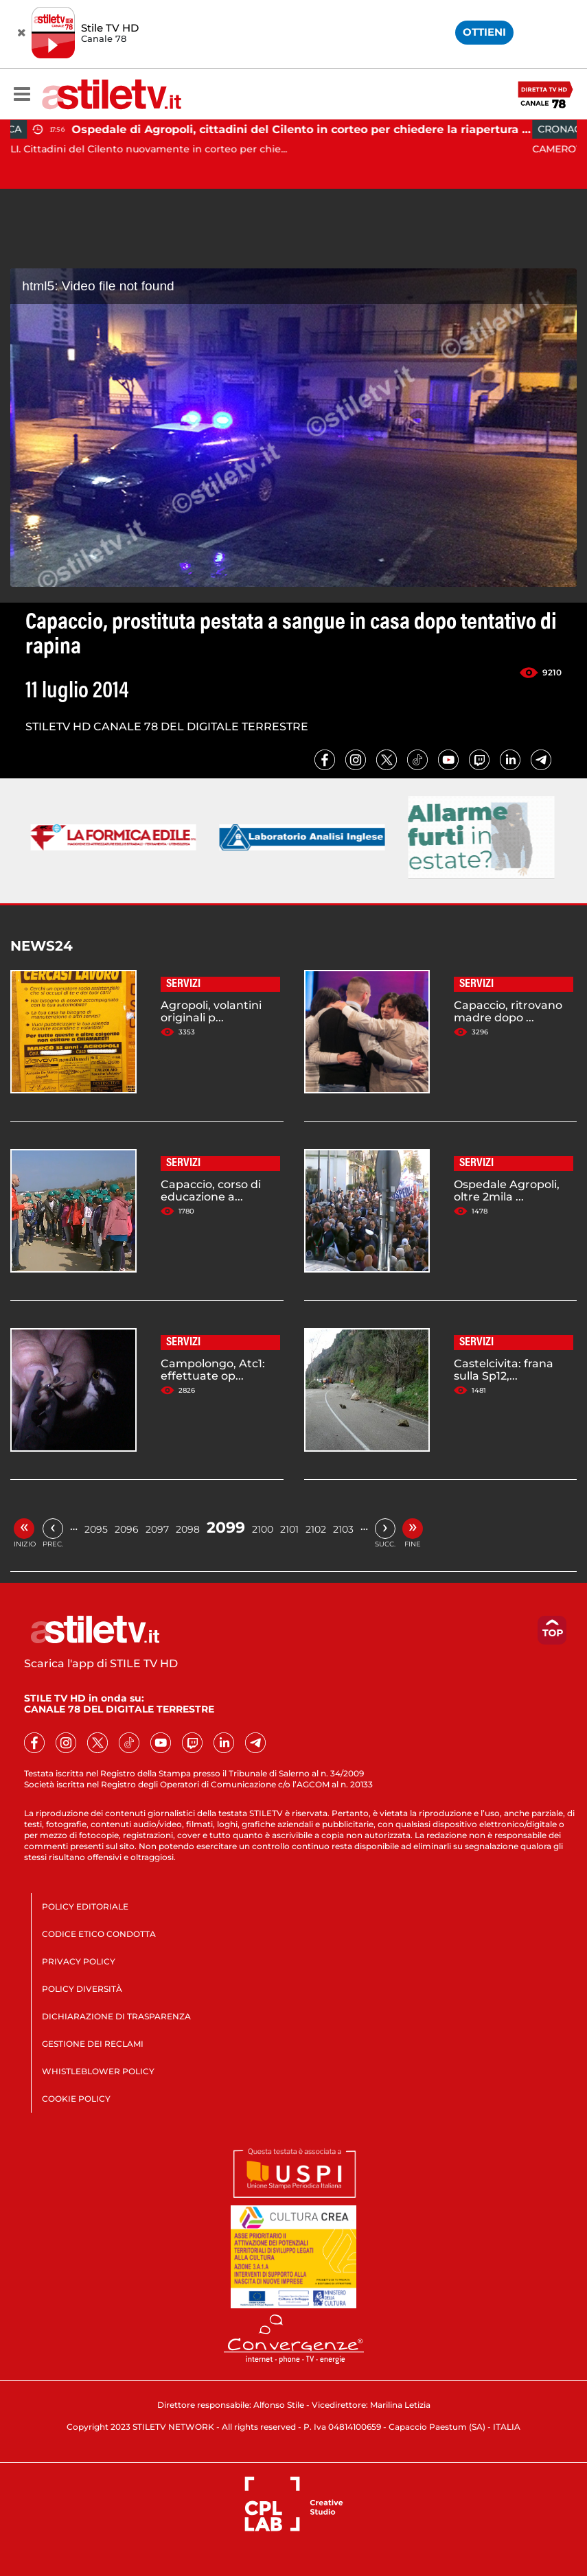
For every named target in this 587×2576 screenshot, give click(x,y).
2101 (289, 1529)
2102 (316, 1529)
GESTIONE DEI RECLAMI (92, 2044)
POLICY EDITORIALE (85, 1906)
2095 (96, 1529)
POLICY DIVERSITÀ (82, 1989)
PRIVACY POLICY (78, 1961)
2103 (343, 1529)
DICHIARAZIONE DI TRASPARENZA (116, 2016)
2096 (127, 1529)
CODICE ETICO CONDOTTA (99, 1934)
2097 (157, 1529)
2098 (188, 1529)
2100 (262, 1529)
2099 (226, 1527)
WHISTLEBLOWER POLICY (98, 2071)
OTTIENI (484, 31)
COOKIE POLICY (76, 2098)
